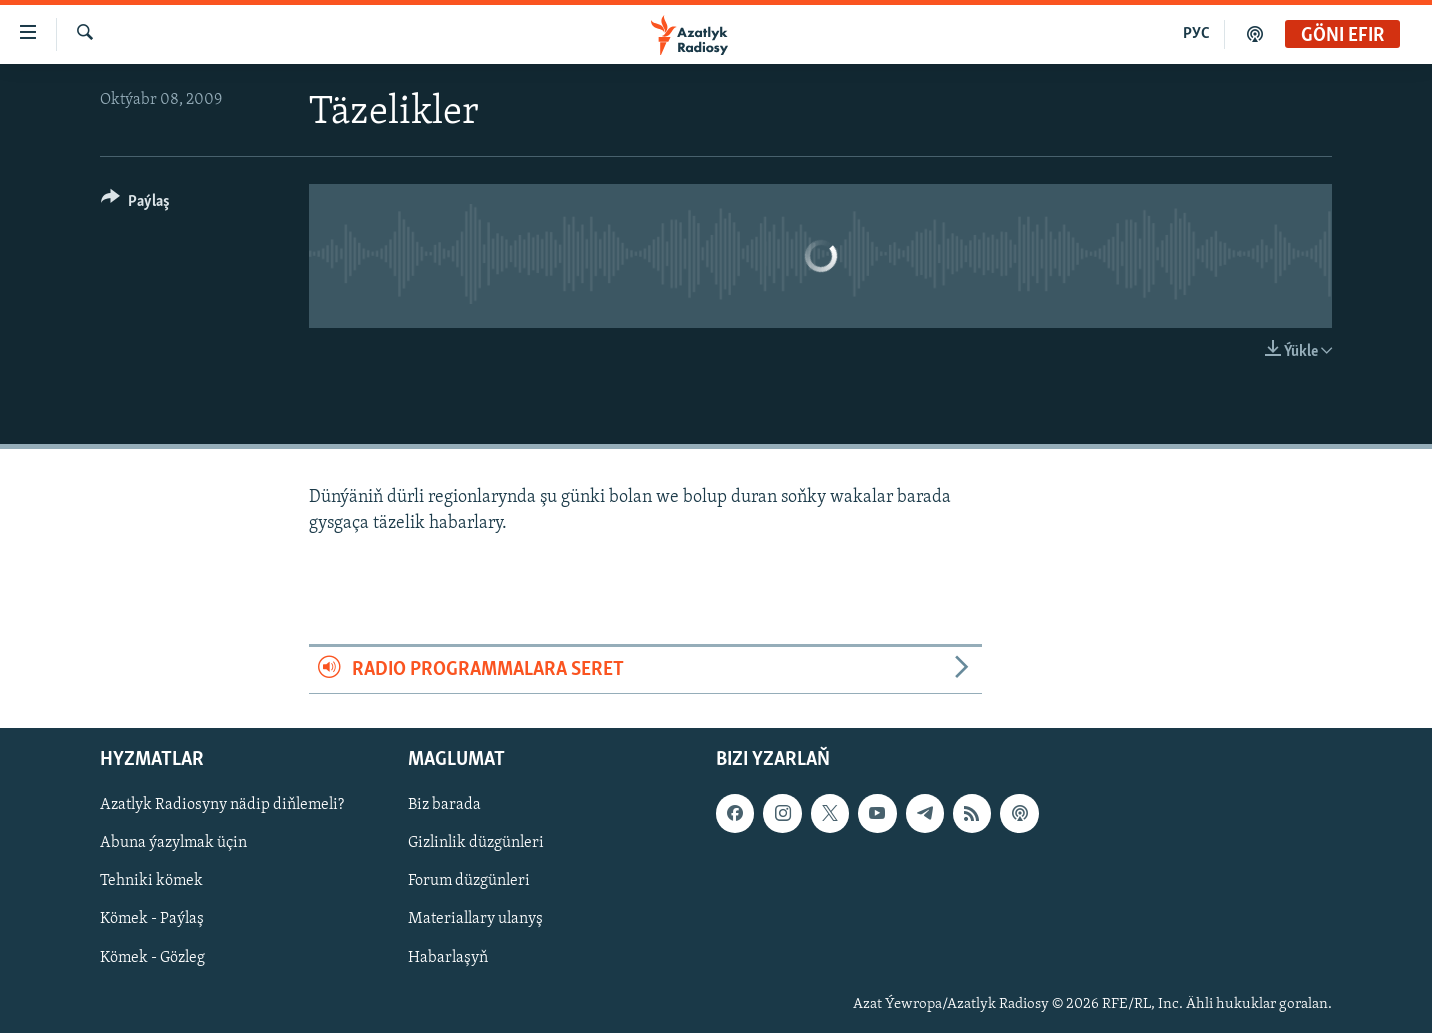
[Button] (135, 204)
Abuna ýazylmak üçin (173, 843)
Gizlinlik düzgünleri (476, 843)
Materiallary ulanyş (475, 920)
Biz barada (444, 805)
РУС (1196, 34)
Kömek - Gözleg (152, 958)
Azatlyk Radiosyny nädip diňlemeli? (222, 805)
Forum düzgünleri (469, 882)
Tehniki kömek (151, 882)
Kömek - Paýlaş (152, 920)
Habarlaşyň (448, 958)
